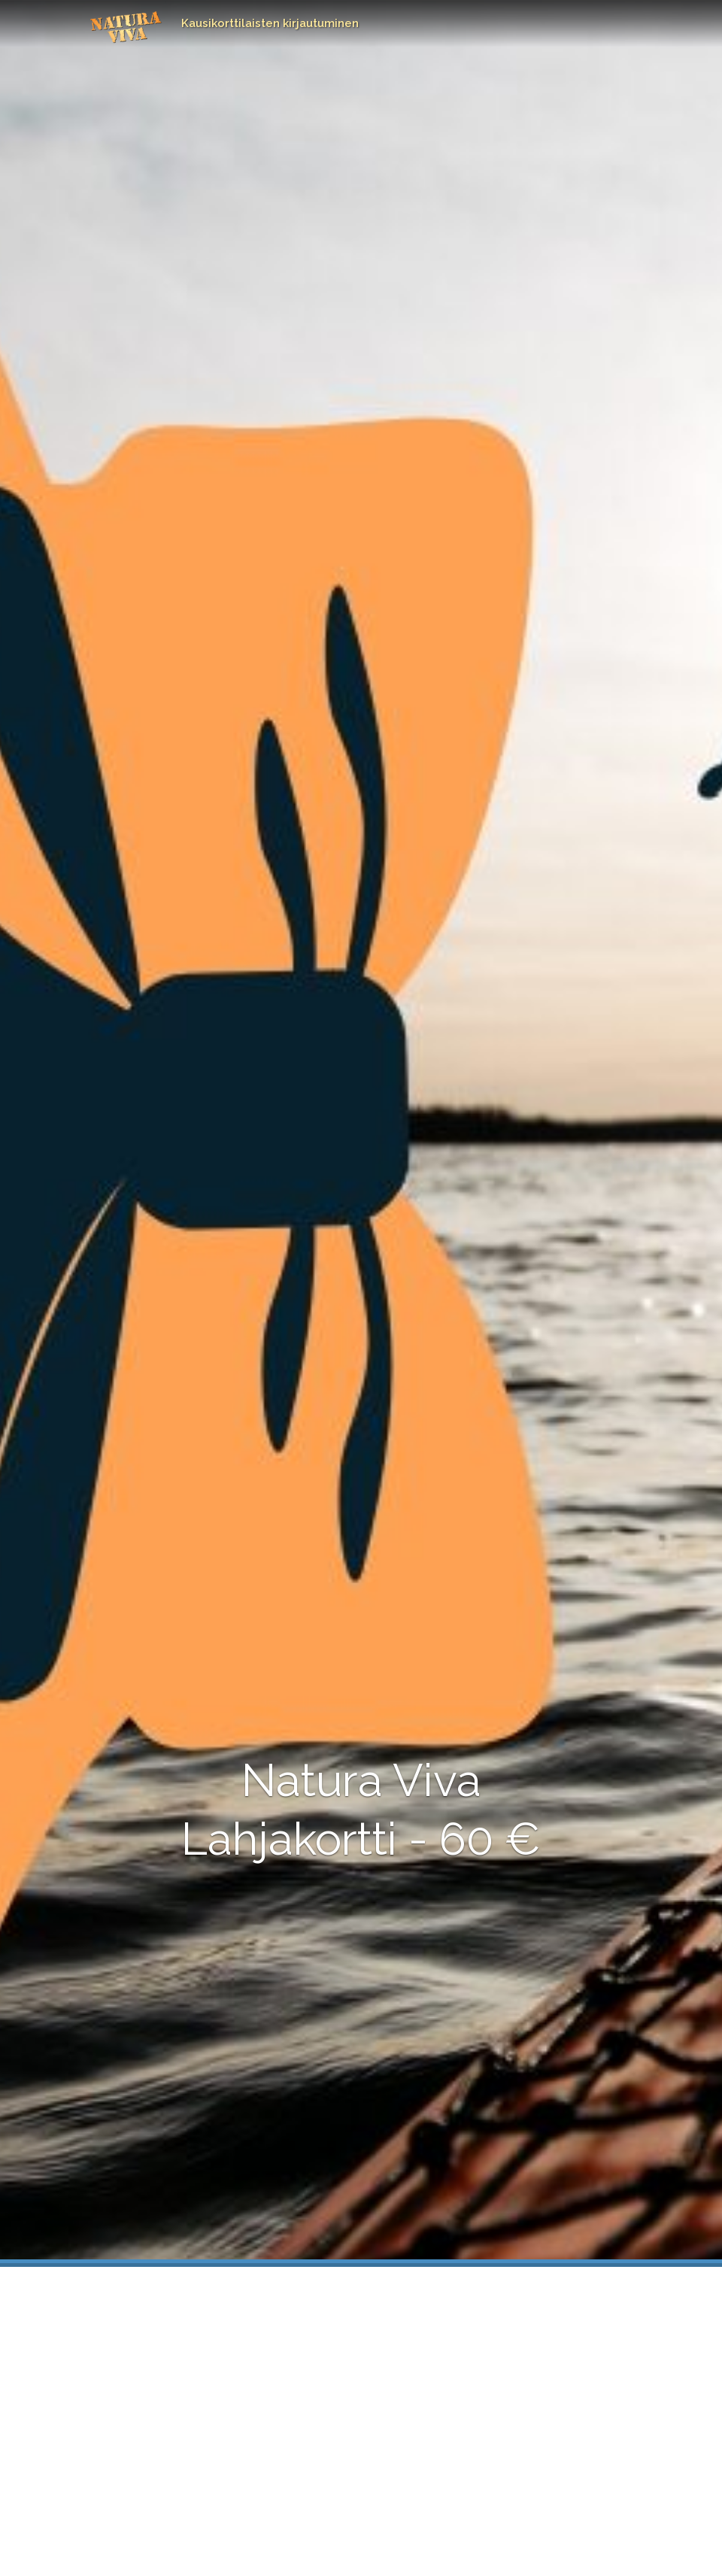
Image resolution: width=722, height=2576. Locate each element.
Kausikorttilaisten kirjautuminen (270, 23)
